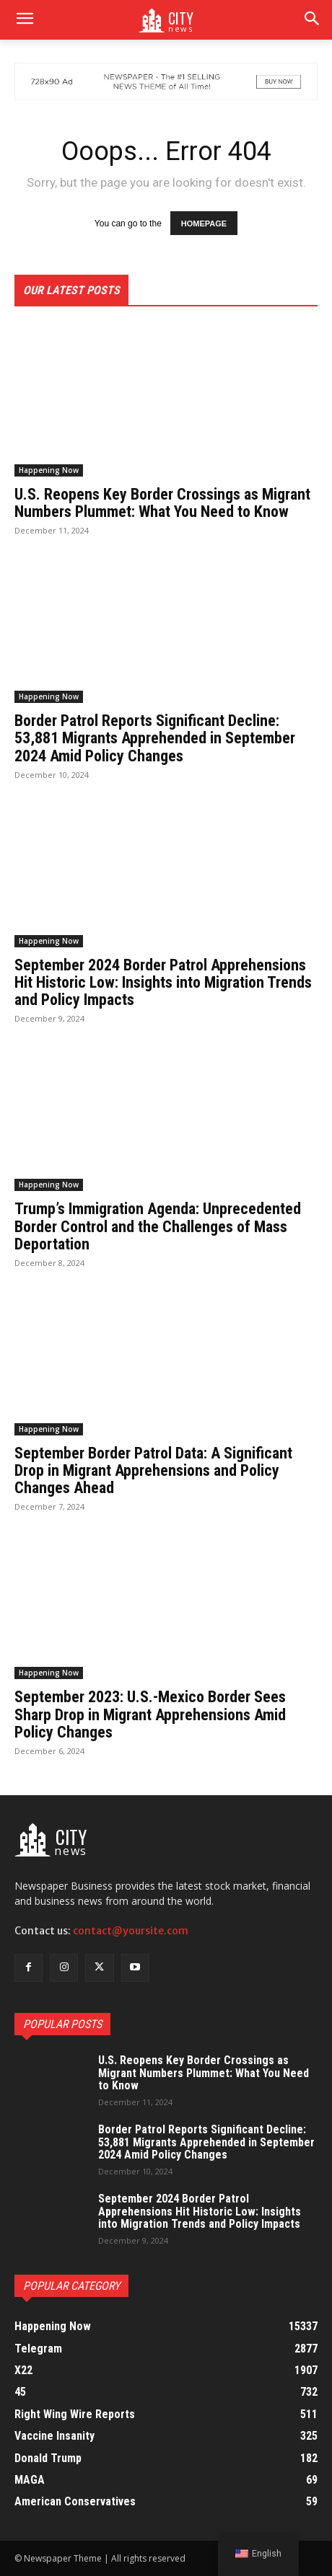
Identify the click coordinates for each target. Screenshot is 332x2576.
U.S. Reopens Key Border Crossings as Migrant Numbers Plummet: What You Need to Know (162, 503)
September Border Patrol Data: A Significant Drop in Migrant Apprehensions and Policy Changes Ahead (153, 1470)
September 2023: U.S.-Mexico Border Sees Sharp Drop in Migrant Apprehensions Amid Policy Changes (150, 1714)
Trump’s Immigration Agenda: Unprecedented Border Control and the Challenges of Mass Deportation (157, 1226)
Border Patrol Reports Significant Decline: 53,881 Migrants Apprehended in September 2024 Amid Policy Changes (154, 738)
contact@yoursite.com (130, 1930)
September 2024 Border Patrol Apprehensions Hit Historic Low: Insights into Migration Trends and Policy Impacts (163, 982)
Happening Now (49, 470)
